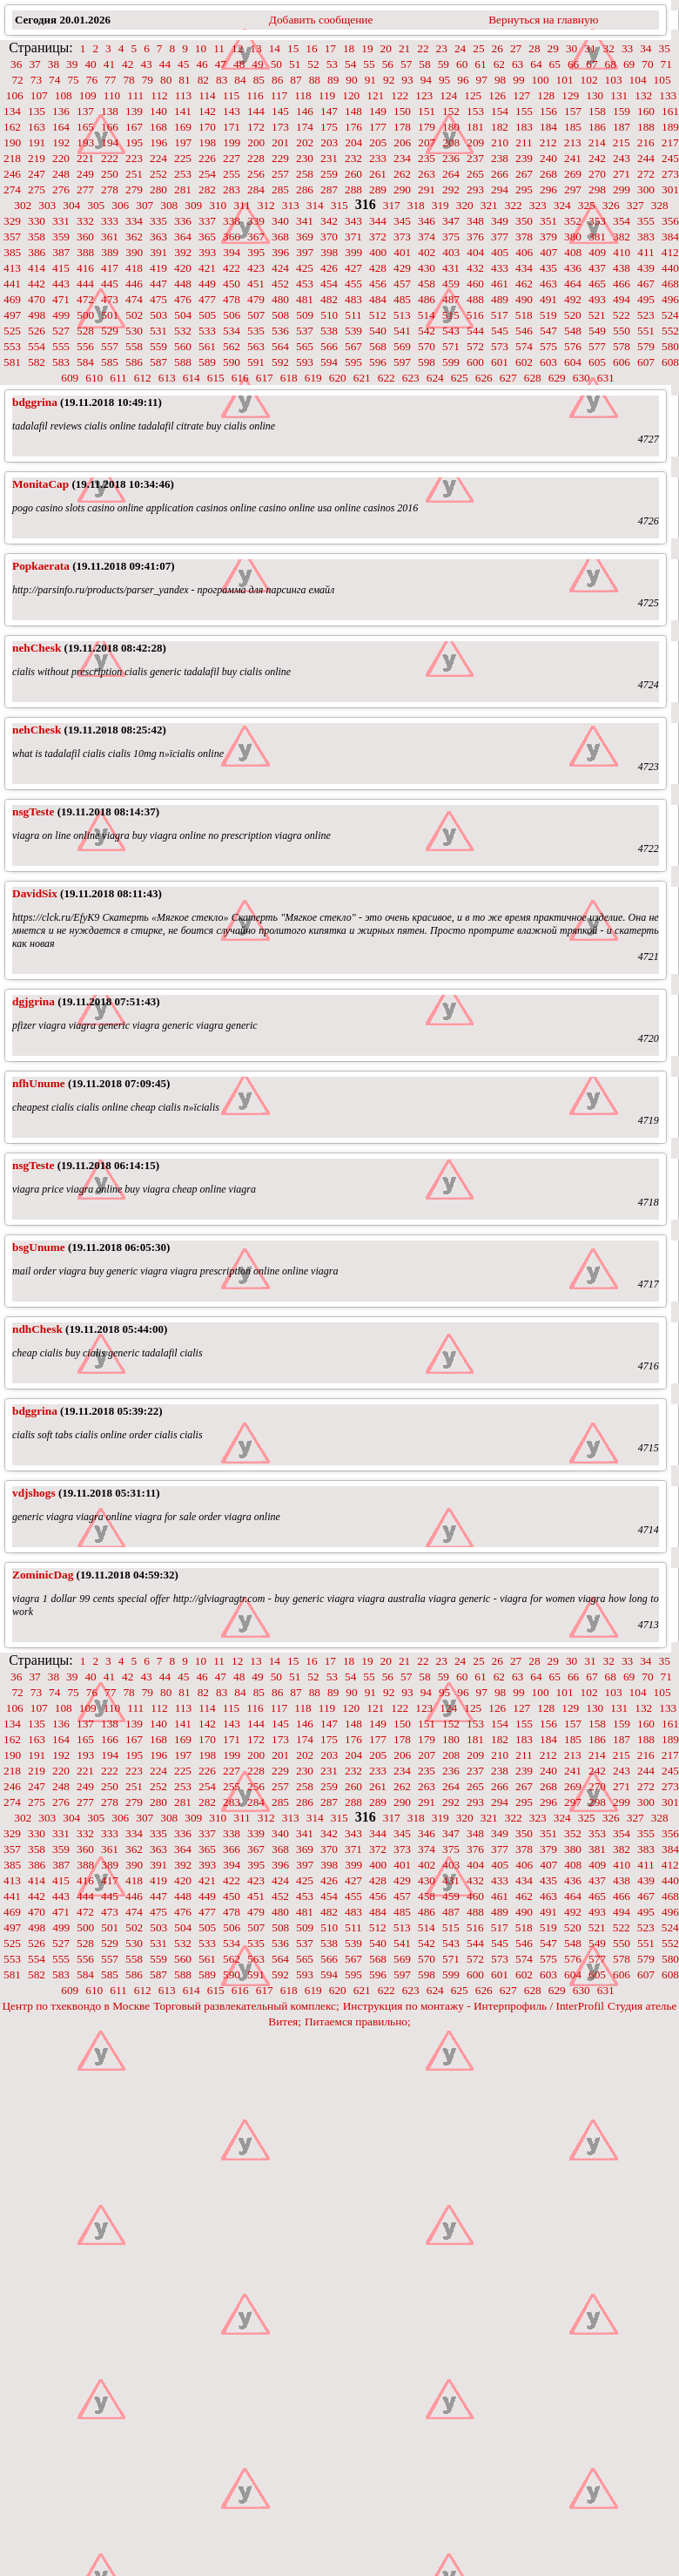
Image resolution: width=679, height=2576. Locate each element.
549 (597, 330)
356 (670, 220)
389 (109, 252)
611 (118, 377)
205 (378, 142)
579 (646, 346)
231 (329, 158)
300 (646, 189)
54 (350, 64)
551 (646, 330)
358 (36, 236)
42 (127, 64)
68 (610, 64)
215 (621, 142)
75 (72, 79)
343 (353, 220)
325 (586, 205)
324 (562, 205)
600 (475, 361)
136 (61, 111)
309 (193, 205)
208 (451, 142)
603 (548, 361)
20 (386, 48)
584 (85, 361)
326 (611, 205)
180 (451, 126)
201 (280, 142)
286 (304, 189)
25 (478, 48)
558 (134, 346)
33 (627, 48)
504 (183, 314)
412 (670, 252)
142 (207, 111)
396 (280, 252)
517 (499, 314)
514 (426, 314)
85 (259, 79)
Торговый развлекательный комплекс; (246, 2005)
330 (36, 220)
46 (201, 64)
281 (183, 189)
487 (451, 299)
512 (378, 314)
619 (313, 377)
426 (329, 267)
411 (646, 252)
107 (39, 95)
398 (329, 252)
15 (293, 48)
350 (524, 220)
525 (12, 330)
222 (109, 158)
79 (147, 79)
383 (646, 236)
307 (144, 205)
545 (499, 330)
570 (426, 346)
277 (85, 189)
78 (128, 79)
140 (158, 111)
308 (169, 205)
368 (280, 236)
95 (444, 79)
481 (304, 299)
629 (557, 377)
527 (61, 330)
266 (499, 173)
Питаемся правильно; (358, 2021)
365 (207, 236)
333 (109, 220)
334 (134, 220)
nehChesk (36, 647)
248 (61, 173)
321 (489, 205)
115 (231, 95)
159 (621, 111)
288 (353, 189)
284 (256, 189)
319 (440, 205)
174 (304, 126)
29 (553, 48)
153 (475, 111)
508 (280, 314)
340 (280, 220)
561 (207, 346)
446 (134, 283)
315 (339, 205)
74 (54, 79)
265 (475, 173)
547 (548, 330)
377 (499, 236)
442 (36, 283)
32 (609, 48)
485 (402, 299)
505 (207, 314)
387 (61, 252)
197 (183, 142)
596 (378, 361)
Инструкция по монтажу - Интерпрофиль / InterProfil (473, 2005)
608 (670, 361)
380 (573, 236)
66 (573, 64)
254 (207, 173)
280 (158, 189)
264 (451, 173)
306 (120, 205)
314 (315, 205)
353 (597, 220)
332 (85, 220)
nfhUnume (38, 1083)
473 (109, 299)
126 (497, 95)
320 (465, 205)
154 (499, 111)
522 (621, 314)
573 (499, 346)
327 (635, 205)
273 (670, 173)
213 (573, 142)
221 (85, 158)
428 (378, 267)
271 (621, 173)
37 (34, 64)
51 (294, 64)
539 (353, 330)
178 (402, 126)
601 (499, 361)
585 (109, 361)
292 (451, 189)
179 (426, 126)
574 (524, 346)
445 (109, 283)
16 (311, 48)
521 (597, 314)
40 (90, 64)
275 (36, 189)
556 (85, 346)
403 (451, 252)
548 (573, 330)
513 (402, 314)
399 (353, 252)
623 (411, 377)
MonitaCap (40, 483)
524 (670, 314)
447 (158, 283)
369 (304, 236)
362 (134, 236)
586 (134, 361)
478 (231, 299)
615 (216, 377)
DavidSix (34, 893)
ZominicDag (42, 1574)
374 (426, 236)
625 (459, 377)
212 (548, 142)
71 (666, 64)
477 (207, 299)
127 (521, 95)
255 (231, 173)
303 (47, 205)
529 (109, 330)
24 (460, 48)
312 (266, 205)
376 (475, 236)
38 (53, 64)
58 (424, 64)
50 (276, 64)
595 (353, 361)
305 (95, 205)
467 (646, 283)
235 (426, 158)
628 (532, 377)
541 (402, 330)
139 (134, 111)
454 (329, 283)
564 (280, 346)
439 (646, 267)
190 (12, 142)
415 (61, 267)
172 (256, 126)
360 (85, 236)
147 (329, 111)
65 (555, 64)
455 (353, 283)
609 (69, 377)
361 (109, 236)
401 (402, 252)
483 (353, 299)
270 (597, 173)
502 (134, 314)
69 (629, 64)
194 (109, 142)
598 (426, 361)
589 (207, 361)
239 (524, 158)
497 (12, 314)
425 (304, 267)
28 (534, 48)
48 (239, 64)
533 (207, 330)
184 (548, 126)
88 (314, 79)
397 (304, 252)
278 (109, 189)
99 (518, 79)
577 (597, 346)
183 (524, 126)
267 (524, 173)
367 (256, 236)
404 (475, 252)
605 (597, 361)
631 (606, 377)
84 (239, 79)
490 (524, 299)
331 (61, 220)
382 (621, 236)
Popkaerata (41, 565)
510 (329, 314)
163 (36, 126)
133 (667, 95)
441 (12, 283)
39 (71, 64)
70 (647, 64)
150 (402, 111)
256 (256, 173)
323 (538, 205)
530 (134, 330)
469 (12, 299)
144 (256, 111)
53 (332, 64)
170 (207, 126)
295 (524, 189)
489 (499, 299)
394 (231, 252)
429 (402, 267)
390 (134, 252)
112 (159, 95)
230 (304, 158)
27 (515, 48)
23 (441, 48)
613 (167, 377)
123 (424, 95)
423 (256, 267)
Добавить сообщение (321, 19)
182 (499, 126)
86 (277, 79)
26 (497, 48)
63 (517, 64)
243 (621, 158)
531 (158, 330)
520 (573, 314)
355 (646, 220)
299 (621, 189)
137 (85, 111)
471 (61, 299)
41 (109, 64)
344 (378, 220)
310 (217, 205)
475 (158, 299)
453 (304, 283)
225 (183, 158)
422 (231, 267)
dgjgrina (33, 1001)
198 (207, 142)
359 (61, 236)
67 (591, 64)
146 (304, 111)
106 (15, 95)
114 (207, 95)
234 (402, 158)
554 (36, 346)
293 (475, 189)
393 (207, 252)
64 (535, 64)
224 (158, 158)
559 (158, 346)
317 (391, 205)
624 (435, 377)
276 (61, 189)
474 (134, 299)
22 (422, 48)
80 (165, 79)
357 (12, 236)
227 (231, 158)
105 (662, 79)
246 (12, 173)
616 (240, 377)
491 (548, 299)
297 (573, 189)
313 (290, 205)
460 (475, 283)
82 (203, 79)
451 (256, 283)
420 (183, 267)
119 (327, 95)
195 (134, 142)
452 (280, 283)
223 (134, 158)
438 (621, 267)
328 (660, 205)
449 (207, 283)
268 (548, 173)
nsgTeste (33, 811)
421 (207, 267)
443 (61, 283)
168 (158, 126)
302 (22, 205)
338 (231, 220)
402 (426, 252)
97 (481, 79)
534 (231, 330)
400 (378, 252)
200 (256, 142)
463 (548, 283)
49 (257, 64)
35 (664, 48)
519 (548, 314)
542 (426, 330)
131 (619, 95)
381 (597, 236)
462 (524, 283)
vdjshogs (34, 1492)
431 (451, 267)
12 (237, 48)
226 (207, 158)
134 (12, 111)
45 (183, 64)
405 (499, 252)
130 (594, 95)
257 (280, 173)
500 (85, 314)
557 (109, 346)
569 (402, 346)
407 (548, 252)
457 (402, 283)
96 (462, 79)
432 (475, 267)
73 (36, 79)
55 (368, 64)
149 (378, 111)
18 (348, 48)
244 (646, 158)
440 (670, 267)
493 (597, 299)
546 (524, 330)
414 (36, 267)
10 (200, 48)
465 (597, 283)
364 (183, 236)
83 (221, 79)
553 (12, 346)
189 (670, 126)
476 (183, 299)
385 (12, 252)
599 (451, 361)
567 (353, 346)
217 (670, 142)
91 (370, 79)
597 (402, 361)
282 (207, 189)
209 (475, 142)
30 (571, 48)
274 (12, 189)
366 (231, 236)
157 (573, 111)
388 (85, 252)
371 (353, 236)
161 (670, 111)
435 (548, 267)
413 (12, 267)
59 (443, 64)
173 (280, 126)
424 (280, 267)
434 (524, 267)
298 (597, 189)
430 (426, 267)
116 (255, 95)
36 (16, 64)
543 (451, 330)
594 (329, 361)
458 (426, 283)
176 (353, 126)
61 (480, 64)
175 (329, 126)
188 (646, 126)
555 (61, 346)
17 (330, 48)
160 (646, 111)
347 (451, 220)
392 (183, 252)
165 (85, 126)
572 (475, 346)
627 (508, 377)
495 (646, 299)
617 (264, 377)
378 (524, 236)
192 (61, 142)
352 (573, 220)
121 (375, 95)
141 (183, 111)
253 (183, 173)
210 (499, 142)
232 (353, 158)
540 (378, 330)
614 (191, 377)
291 (426, 189)
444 (85, 283)
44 (165, 64)
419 (158, 267)
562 (231, 346)
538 (329, 330)
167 (134, 126)
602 (524, 361)
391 (158, 252)
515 (451, 314)
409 (597, 252)
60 (461, 64)
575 (548, 346)
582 (36, 361)
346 (426, 220)
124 (448, 95)
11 (219, 48)
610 (94, 377)
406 (524, 252)
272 (646, 173)
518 (524, 314)
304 (71, 205)
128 (546, 95)
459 (451, 283)
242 (597, 158)
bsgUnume (38, 1247)
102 (589, 79)
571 (451, 346)
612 (142, 377)
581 (12, 361)
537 (304, 330)
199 (231, 142)
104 (638, 79)
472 (85, 299)
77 (110, 79)
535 (256, 330)
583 (61, 361)
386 (36, 252)
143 (231, 111)
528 (85, 330)
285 (280, 189)
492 (573, 299)
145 (280, 111)
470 (36, 299)
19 (367, 48)
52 (313, 64)
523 (646, 314)
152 (451, 111)
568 (378, 346)
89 (333, 79)
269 (573, 173)
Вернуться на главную (543, 19)
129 (570, 95)
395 (256, 252)
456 (378, 283)
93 (407, 79)
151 (426, 111)
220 (61, 158)
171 (231, 126)
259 (329, 173)
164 (61, 126)
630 (581, 377)
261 (378, 173)
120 (351, 95)
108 (63, 95)
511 (353, 314)
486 (426, 299)
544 (475, 330)
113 (183, 95)
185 (573, 126)
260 (353, 173)
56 (387, 64)
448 (183, 283)
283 (231, 189)
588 (183, 361)
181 (475, 126)
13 (255, 48)
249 (85, 173)
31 (589, 48)
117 (279, 95)
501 (109, 314)
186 (597, 126)
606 (621, 361)
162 (12, 126)
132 (643, 95)
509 (304, 314)
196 (158, 142)
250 (109, 173)
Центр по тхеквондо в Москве (76, 2005)
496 (670, 299)
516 (475, 314)
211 (524, 142)
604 (573, 361)
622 (386, 377)
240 (548, 158)
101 (565, 79)
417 (109, 267)
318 (416, 205)
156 (548, 111)
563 (256, 346)
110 (112, 95)
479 (256, 299)
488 (475, 299)
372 (378, 236)
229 (280, 158)
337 (207, 220)
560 (183, 346)
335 (158, 220)
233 (378, 158)
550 (621, 330)
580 (670, 346)
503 (158, 314)
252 (158, 173)
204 (353, 142)
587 (158, 361)
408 (573, 252)
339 (256, 220)
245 (670, 158)
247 (36, 173)
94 (426, 79)
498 (36, 314)
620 (337, 377)
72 (17, 79)
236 (451, 158)
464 (573, 283)
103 (613, 79)
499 (61, 314)
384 (670, 236)
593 (304, 361)
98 (500, 79)
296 (548, 189)
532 (183, 330)
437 (597, 267)
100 (540, 79)
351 (548, 220)
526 (36, 330)
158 (597, 111)
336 (183, 220)
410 (621, 252)
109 (88, 95)
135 (36, 111)
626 (484, 377)
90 (351, 79)
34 (645, 48)
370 (329, 236)
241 (573, 158)
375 (451, 236)
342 (329, 220)
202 (304, 142)
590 (231, 361)
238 (499, 158)
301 (670, 189)
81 (184, 79)
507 (256, 314)
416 (85, 267)
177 (378, 126)
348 (475, 220)
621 (362, 377)
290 (402, 189)
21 (404, 48)
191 (36, 142)
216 (646, 142)
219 (36, 158)
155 (524, 111)
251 (134, 173)
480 (280, 299)
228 (256, 158)
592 (280, 361)
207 (426, 142)
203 (329, 142)
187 (621, 126)
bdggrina (34, 402)
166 (109, 126)
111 (135, 95)
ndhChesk (37, 1328)
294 (499, 189)
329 (12, 220)
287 (329, 189)
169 (183, 126)
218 (12, 158)
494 (621, 299)
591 (256, 361)
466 (621, 283)
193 (85, 142)
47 (220, 64)
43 (145, 64)
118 (303, 95)
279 (134, 189)
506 (231, 314)
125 (472, 95)
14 (274, 48)
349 (499, 220)
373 (402, 236)
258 (304, 173)
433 (499, 267)
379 (548, 236)
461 (499, 283)
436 (573, 267)
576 (573, 346)
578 (621, 346)
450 (231, 283)
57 (406, 64)
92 (388, 79)
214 (597, 142)
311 (242, 205)
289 (378, 189)
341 (304, 220)
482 (329, 299)
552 (670, 330)
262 (402, 173)
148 (353, 111)
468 (670, 283)
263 (426, 173)
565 (304, 346)
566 (329, 346)
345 (402, 220)
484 (378, 299)
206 (402, 142)
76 (91, 79)
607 (646, 361)
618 (289, 377)
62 (499, 64)
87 (295, 79)
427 (353, 267)
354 (621, 220)
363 (158, 236)
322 (513, 205)
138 (109, 111)
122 (399, 95)
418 (134, 267)
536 (280, 330)
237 (475, 158)
